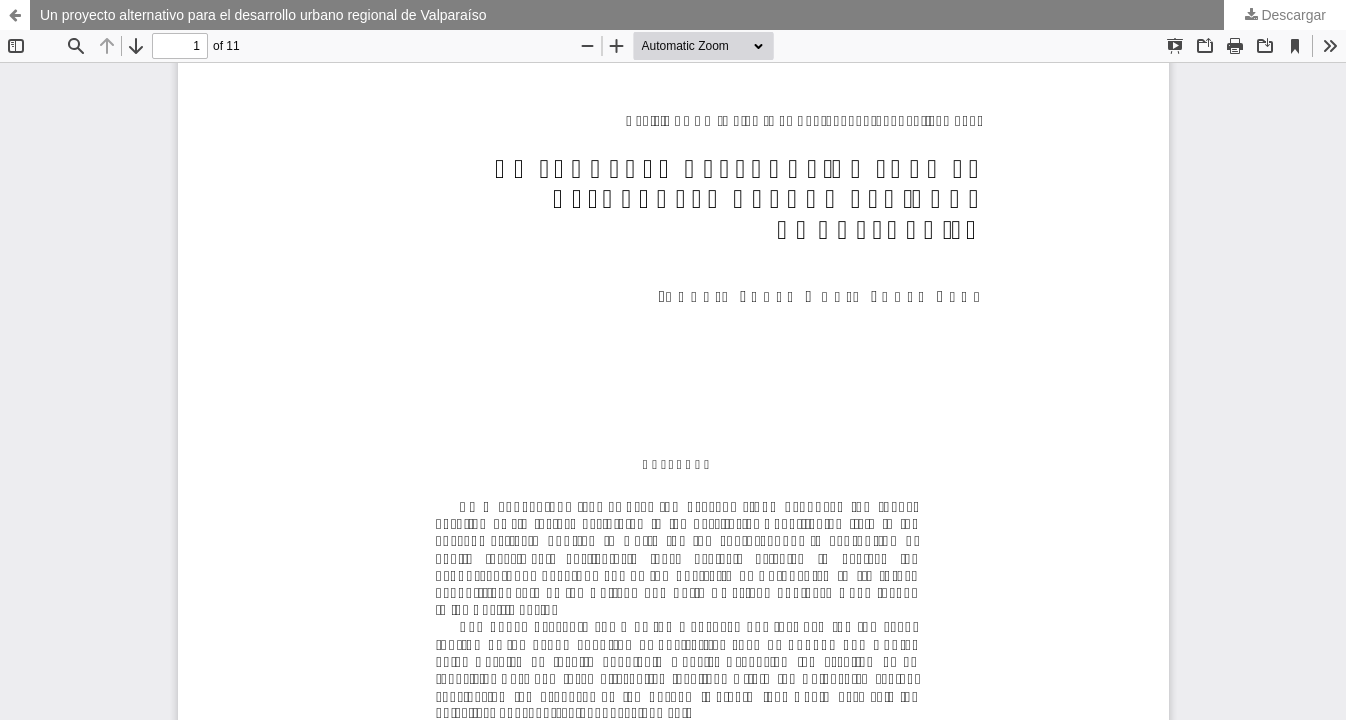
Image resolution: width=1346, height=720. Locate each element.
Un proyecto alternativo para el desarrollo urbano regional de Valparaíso (263, 15)
